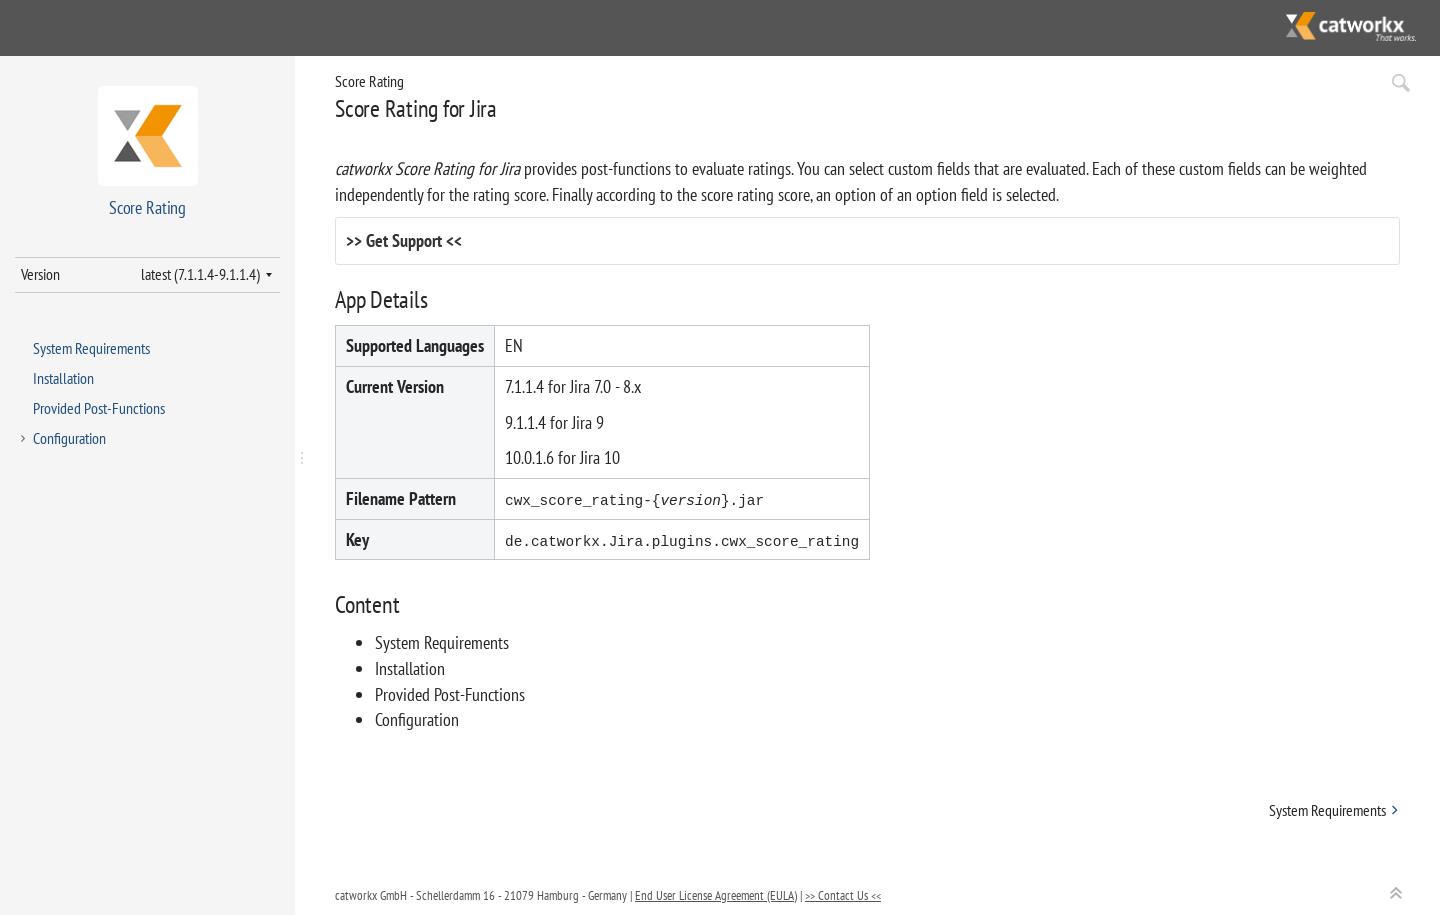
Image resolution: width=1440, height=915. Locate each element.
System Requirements (91, 348)
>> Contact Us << (843, 895)
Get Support (404, 240)
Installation (63, 378)
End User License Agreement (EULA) (716, 895)
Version (40, 274)
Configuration (69, 438)
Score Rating (369, 81)
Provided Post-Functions (99, 408)
